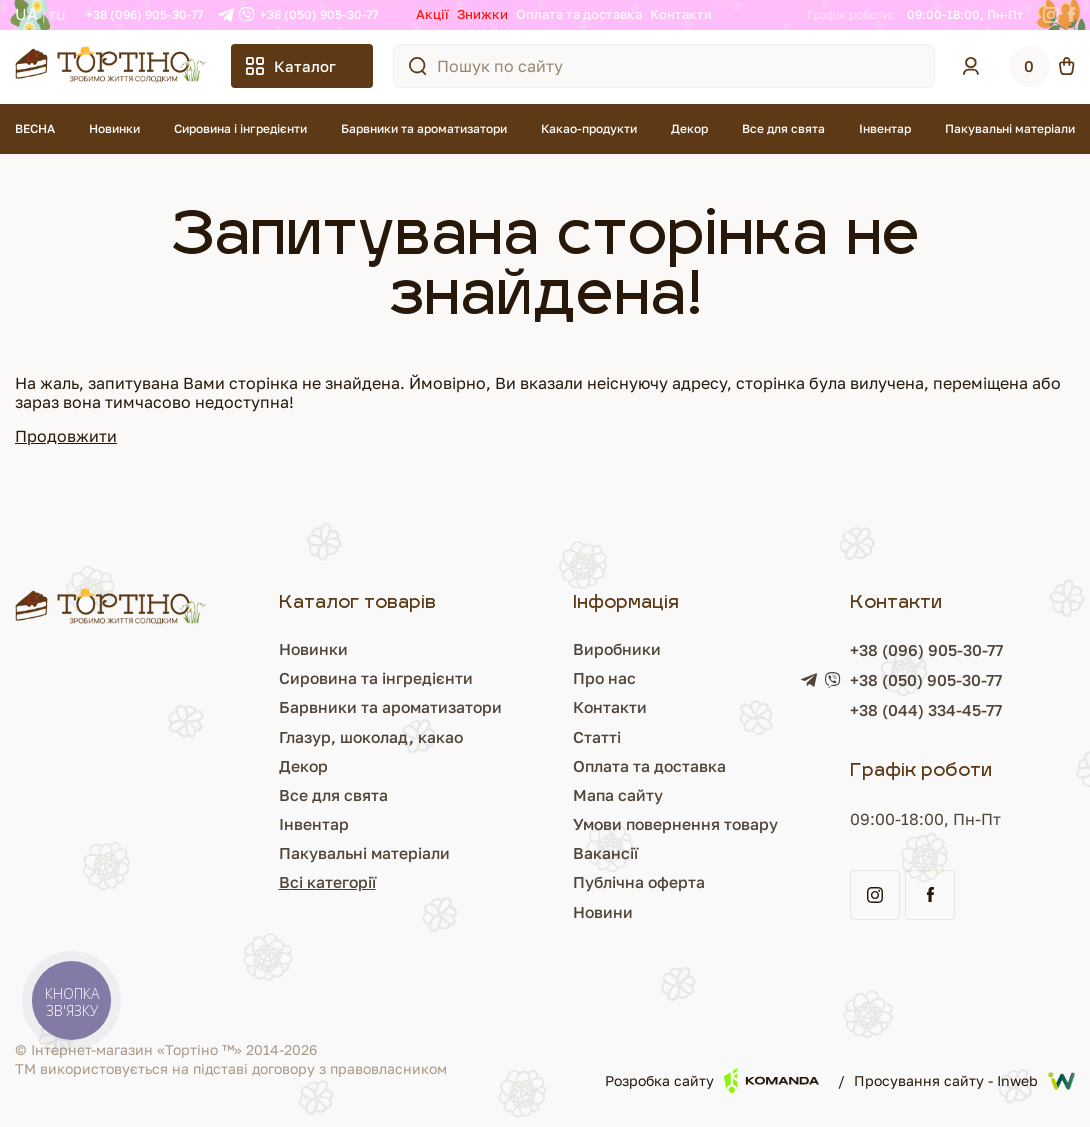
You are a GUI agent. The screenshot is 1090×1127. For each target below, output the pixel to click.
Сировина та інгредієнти (372, 678)
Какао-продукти (589, 128)
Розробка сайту (712, 1080)
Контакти (681, 14)
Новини (601, 912)
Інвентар (885, 128)
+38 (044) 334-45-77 (927, 710)
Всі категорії (324, 882)
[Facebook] (1071, 15)
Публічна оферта (638, 882)
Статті (595, 737)
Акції (432, 14)
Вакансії (603, 853)
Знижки (482, 14)
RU (58, 14)
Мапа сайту (616, 795)
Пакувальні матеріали (1010, 128)
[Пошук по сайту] (418, 66)
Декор (689, 128)
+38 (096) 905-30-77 (144, 14)
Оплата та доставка (579, 14)
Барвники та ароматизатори (424, 128)
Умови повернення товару (676, 824)
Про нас (603, 678)
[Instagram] (1051, 15)
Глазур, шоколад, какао (369, 737)
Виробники (616, 649)
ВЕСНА (35, 128)
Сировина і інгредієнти (240, 128)
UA (26, 14)
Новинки (114, 128)
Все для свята (783, 128)
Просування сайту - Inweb (964, 1081)
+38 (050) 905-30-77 (319, 14)
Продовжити (66, 436)
